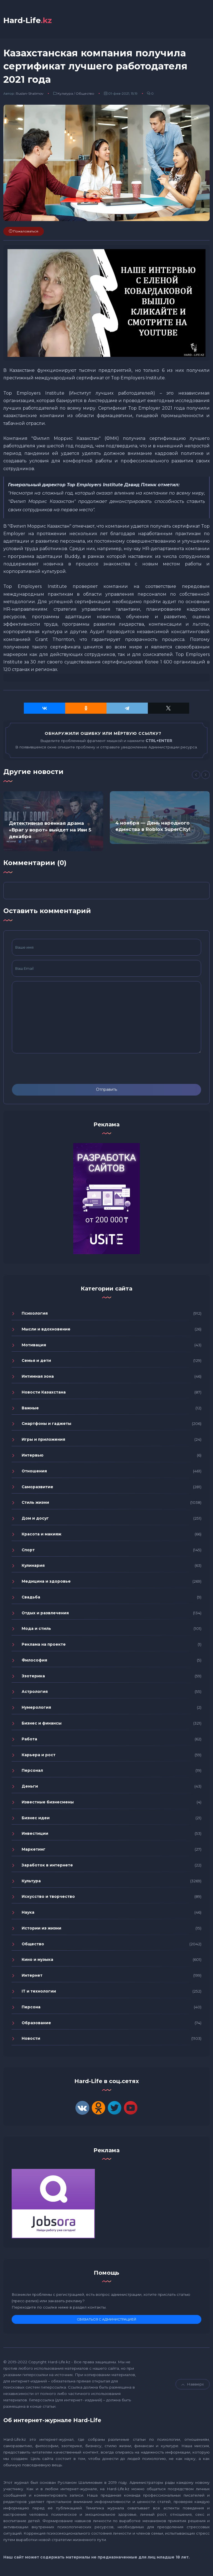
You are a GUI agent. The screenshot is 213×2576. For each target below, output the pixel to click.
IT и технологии (39, 1991)
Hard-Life (27, 20)
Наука (28, 1912)
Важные (30, 1408)
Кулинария (33, 1565)
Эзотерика (33, 1676)
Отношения (34, 1471)
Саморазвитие (37, 1487)
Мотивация (34, 1345)
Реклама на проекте (44, 1644)
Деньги (30, 1786)
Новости (31, 2038)
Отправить (106, 1089)
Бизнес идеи (36, 1818)
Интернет (32, 1975)
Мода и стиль (36, 1628)
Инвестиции (35, 1833)
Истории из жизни (41, 1928)
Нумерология (36, 1707)
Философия (34, 1660)
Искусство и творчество (48, 1896)
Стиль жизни (35, 1502)
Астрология (35, 1691)
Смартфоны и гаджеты (46, 1423)
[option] (53, 821)
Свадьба (31, 1597)
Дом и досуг (35, 1518)
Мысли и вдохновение (46, 1329)
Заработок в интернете (47, 1865)
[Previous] (196, 775)
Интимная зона (38, 1376)
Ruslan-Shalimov (30, 93)
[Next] (205, 775)
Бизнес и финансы (42, 1723)
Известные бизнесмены (48, 1802)
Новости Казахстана (44, 1392)
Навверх (192, 2384)
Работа (29, 1739)
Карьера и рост (38, 1755)
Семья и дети (36, 1360)
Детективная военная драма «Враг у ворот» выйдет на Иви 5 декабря (50, 829)
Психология (35, 1313)
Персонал (32, 1770)
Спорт (28, 1550)
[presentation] (54, 1068)
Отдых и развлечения (45, 1613)
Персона (31, 2007)
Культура (65, 93)
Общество (85, 93)
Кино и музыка (37, 1959)
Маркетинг (33, 1849)
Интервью (33, 1455)
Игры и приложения (43, 1439)
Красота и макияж (41, 1534)
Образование (36, 2023)
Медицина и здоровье (46, 1581)
